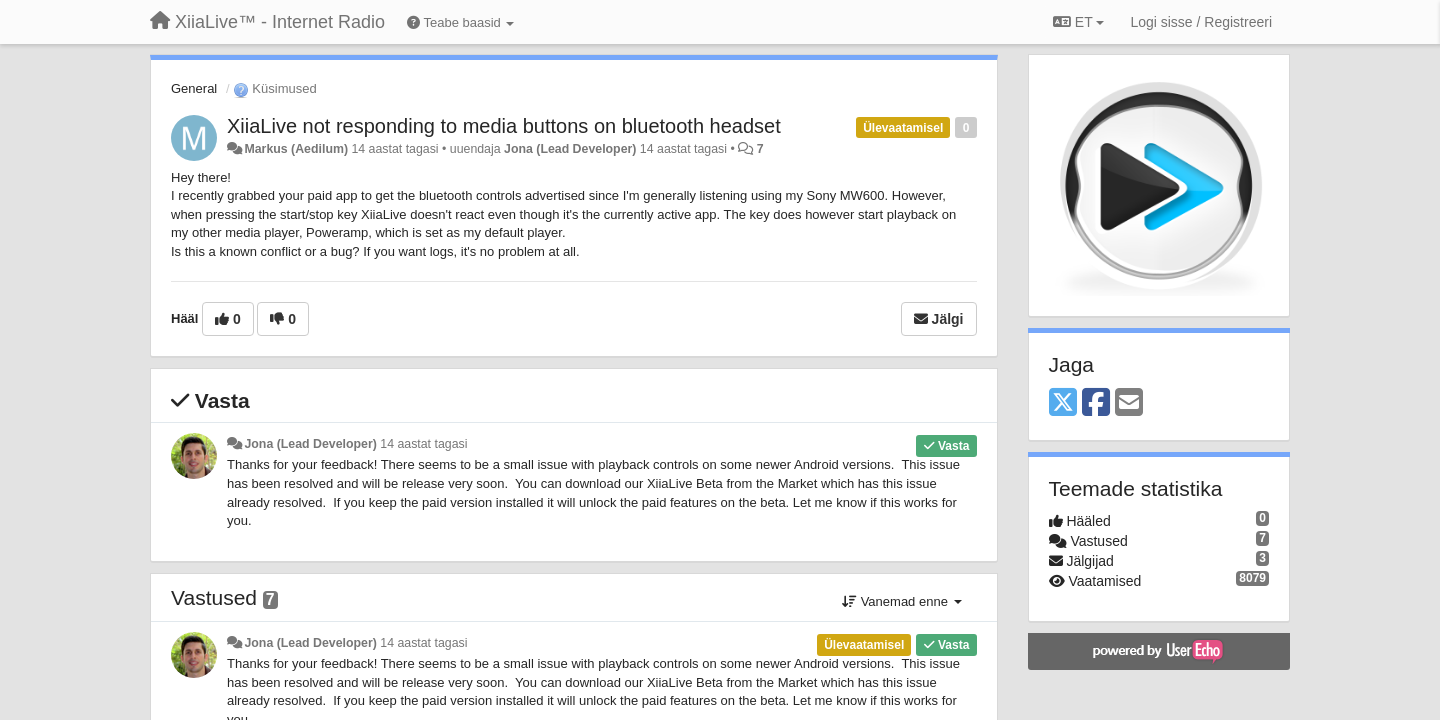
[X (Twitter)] (1063, 403)
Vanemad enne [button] (901, 601)
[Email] (1129, 403)
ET (1078, 22)
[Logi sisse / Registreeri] (1201, 22)
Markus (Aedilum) (296, 149)
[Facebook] (1096, 403)
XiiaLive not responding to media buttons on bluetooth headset (504, 126)
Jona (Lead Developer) (570, 149)
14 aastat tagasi (423, 444)
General (194, 88)
